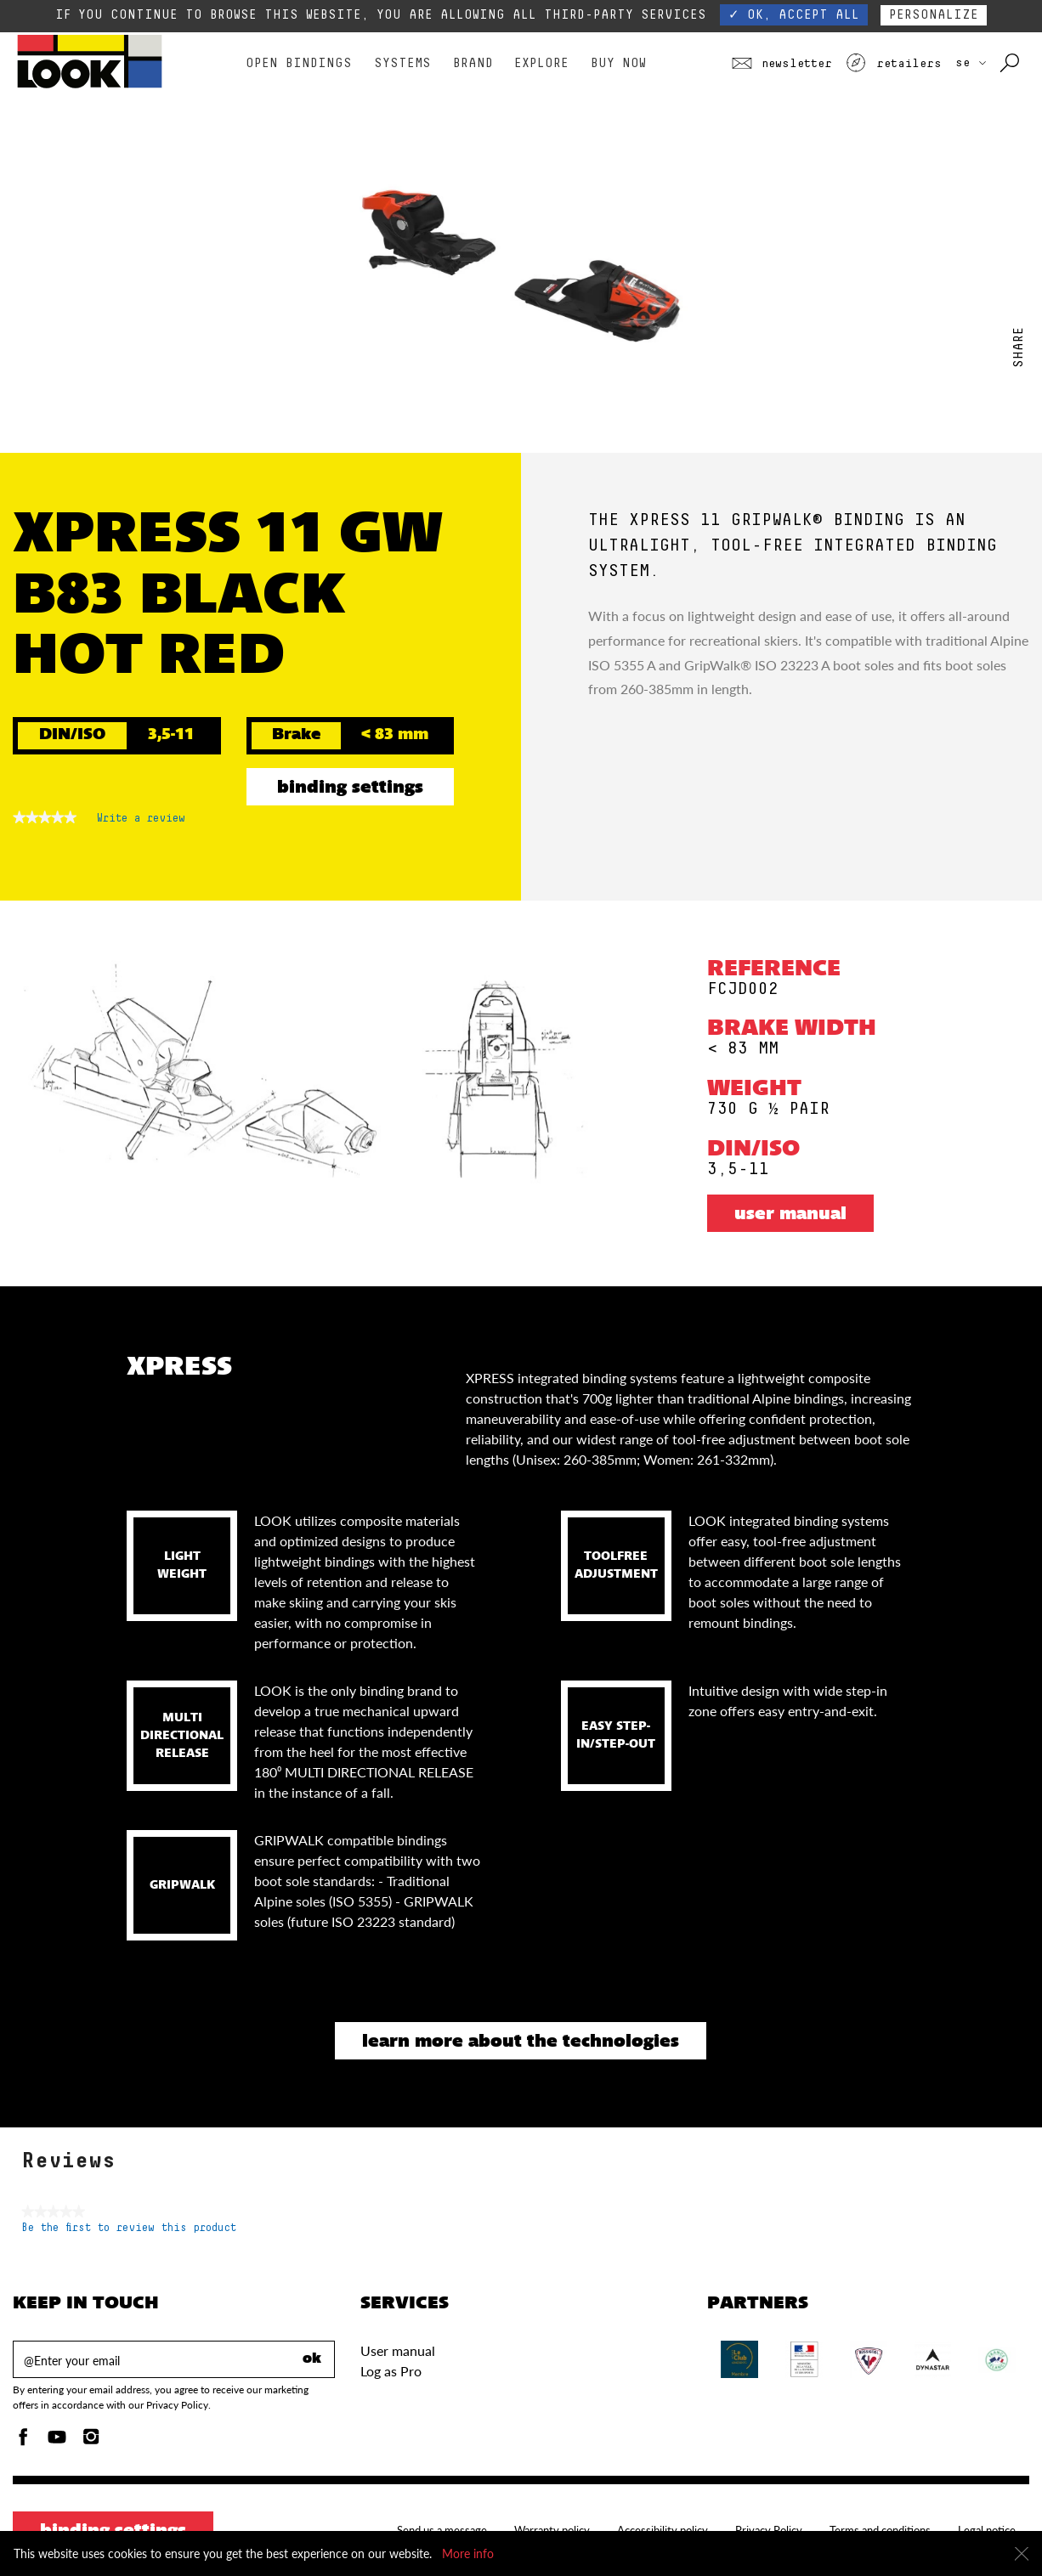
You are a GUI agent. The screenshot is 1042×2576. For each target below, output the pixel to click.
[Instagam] (91, 2441)
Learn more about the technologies (520, 2042)
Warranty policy (552, 2530)
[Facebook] (23, 2441)
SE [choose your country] (970, 63)
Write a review (141, 822)
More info (468, 2553)
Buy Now (618, 63)
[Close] (1021, 2554)
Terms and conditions (880, 2530)
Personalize (933, 14)
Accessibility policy (662, 2530)
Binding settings (350, 788)
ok (312, 2359)
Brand (473, 63)
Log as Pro (391, 2371)
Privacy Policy (768, 2530)
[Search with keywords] (1011, 63)
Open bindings (299, 63)
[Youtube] (57, 2441)
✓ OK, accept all (793, 14)
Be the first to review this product (128, 2228)
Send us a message (442, 2530)
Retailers (893, 63)
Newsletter (782, 63)
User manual (790, 1214)
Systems (402, 63)
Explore (541, 63)
